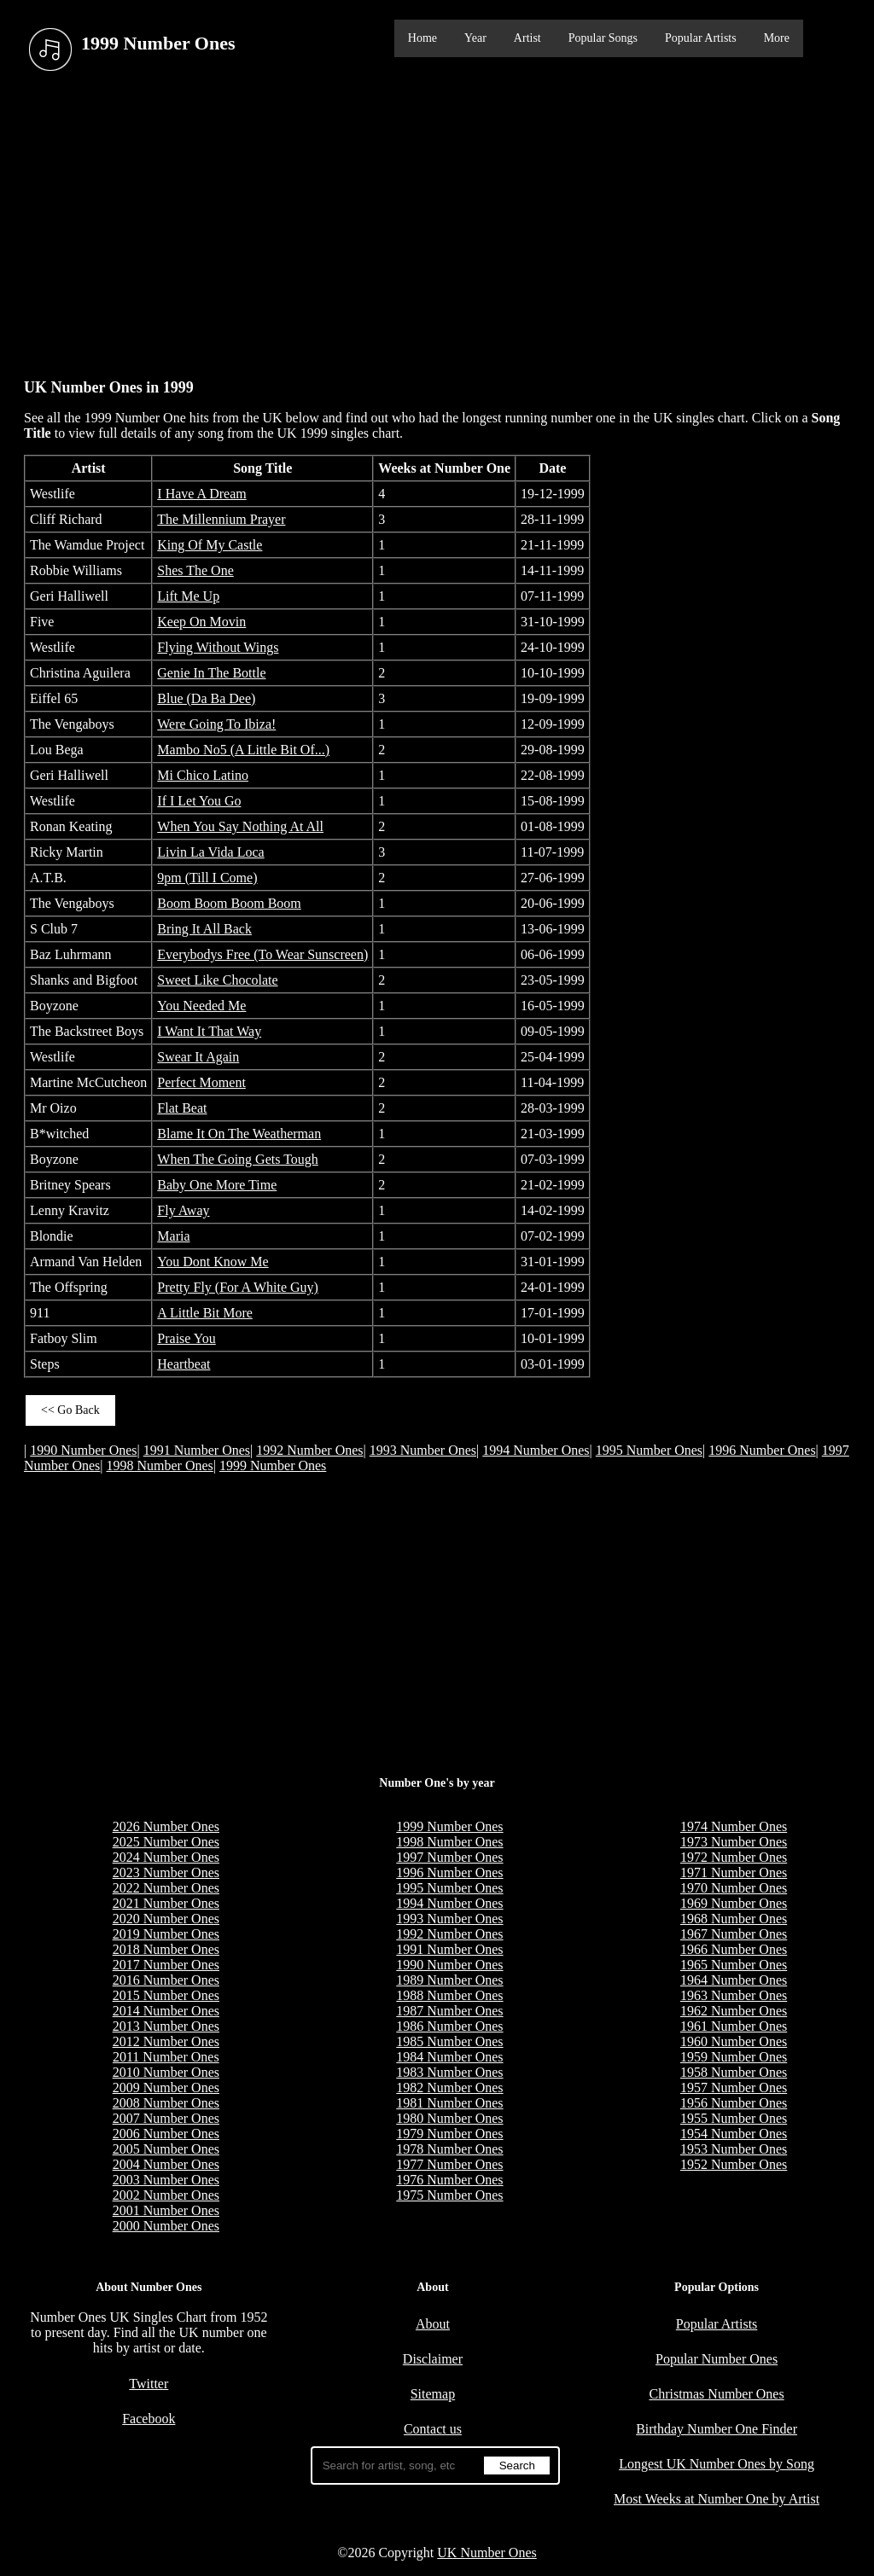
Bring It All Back (204, 929)
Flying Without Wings (217, 647)
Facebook (148, 2418)
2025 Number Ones (166, 1842)
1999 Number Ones (272, 1465)
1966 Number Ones (733, 1949)
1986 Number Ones (449, 2026)
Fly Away (183, 1210)
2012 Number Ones (166, 2041)
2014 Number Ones (166, 2010)
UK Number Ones (486, 2552)
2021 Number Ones (166, 1903)
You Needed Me (201, 1005)
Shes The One (195, 570)
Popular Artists (701, 38)
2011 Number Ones (166, 2057)
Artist (527, 38)
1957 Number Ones (733, 2087)
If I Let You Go (199, 801)
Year (475, 38)
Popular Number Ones (717, 2359)
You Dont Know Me (212, 1261)
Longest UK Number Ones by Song (716, 2464)
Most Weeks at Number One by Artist (716, 2499)
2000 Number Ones (166, 2225)
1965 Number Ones (733, 1964)
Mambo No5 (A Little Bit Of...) (243, 749)
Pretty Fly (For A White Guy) (237, 1287)
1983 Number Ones (449, 2072)
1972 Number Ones (733, 1857)
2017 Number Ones (166, 1964)
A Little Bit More (205, 1312)
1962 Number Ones (733, 2010)
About (433, 2324)
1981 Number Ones (449, 2103)
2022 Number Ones (166, 1888)
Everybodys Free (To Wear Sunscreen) (262, 954)
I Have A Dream (201, 493)
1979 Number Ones (449, 2133)
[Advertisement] (437, 221)
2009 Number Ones (166, 2087)
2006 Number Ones (166, 2133)
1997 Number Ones (449, 1857)
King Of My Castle (209, 545)
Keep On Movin (201, 621)
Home (422, 38)
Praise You (186, 1338)
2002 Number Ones (166, 2195)
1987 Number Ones (449, 2010)
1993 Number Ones (423, 1450)
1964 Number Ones (733, 1980)
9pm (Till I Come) (207, 877)
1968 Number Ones (733, 1918)
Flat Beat (182, 1108)
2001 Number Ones (166, 2210)
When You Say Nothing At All (240, 826)
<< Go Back (70, 1410)
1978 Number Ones (449, 2149)
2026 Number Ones (166, 1826)
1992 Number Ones (309, 1450)
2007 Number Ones (166, 2118)
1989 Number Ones (449, 1980)
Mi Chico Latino (202, 775)
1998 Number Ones (160, 1465)
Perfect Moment (201, 1082)
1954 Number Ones (733, 2133)
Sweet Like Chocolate (217, 980)
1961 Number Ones (733, 2026)
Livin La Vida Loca (210, 852)
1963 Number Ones (733, 1995)
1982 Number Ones (449, 2087)
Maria (173, 1236)
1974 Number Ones (733, 1826)
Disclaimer (433, 2359)
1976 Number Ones (449, 2179)
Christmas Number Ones (716, 2394)
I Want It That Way (209, 1031)
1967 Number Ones (733, 1934)
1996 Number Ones (761, 1450)
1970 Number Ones (733, 1888)
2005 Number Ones (166, 2149)
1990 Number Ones (83, 1450)
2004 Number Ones (166, 2164)
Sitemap (433, 2394)
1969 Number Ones (733, 1903)
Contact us (433, 2429)
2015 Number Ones (166, 1995)
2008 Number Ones (166, 2103)
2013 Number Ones (166, 2026)
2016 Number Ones (166, 1980)
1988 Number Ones (449, 1995)
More (777, 38)
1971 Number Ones (733, 1872)
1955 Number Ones (733, 2118)
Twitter (148, 2383)
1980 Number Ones (449, 2118)
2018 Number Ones (166, 1949)
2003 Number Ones (166, 2179)
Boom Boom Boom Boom (228, 903)
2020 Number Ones (166, 1918)
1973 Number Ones (733, 1842)
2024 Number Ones (166, 1857)
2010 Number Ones (166, 2072)
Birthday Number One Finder (716, 2429)
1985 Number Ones (449, 2041)
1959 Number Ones (733, 2057)
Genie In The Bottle (211, 673)
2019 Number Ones (166, 1934)
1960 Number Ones (733, 2041)
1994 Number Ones (535, 1450)
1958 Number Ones (733, 2072)
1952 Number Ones (733, 2164)
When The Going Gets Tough (237, 1159)
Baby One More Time (217, 1185)
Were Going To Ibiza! (216, 724)
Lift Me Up (188, 596)
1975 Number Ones (449, 2195)
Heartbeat (183, 1364)
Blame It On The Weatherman (239, 1133)
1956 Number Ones (733, 2103)
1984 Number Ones (449, 2057)
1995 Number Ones (649, 1450)
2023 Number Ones (166, 1872)
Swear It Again (198, 1057)
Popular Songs (603, 38)
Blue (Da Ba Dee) (206, 698)
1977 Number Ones (449, 2164)
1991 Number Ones (196, 1450)
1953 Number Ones (733, 2149)
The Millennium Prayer (221, 519)
